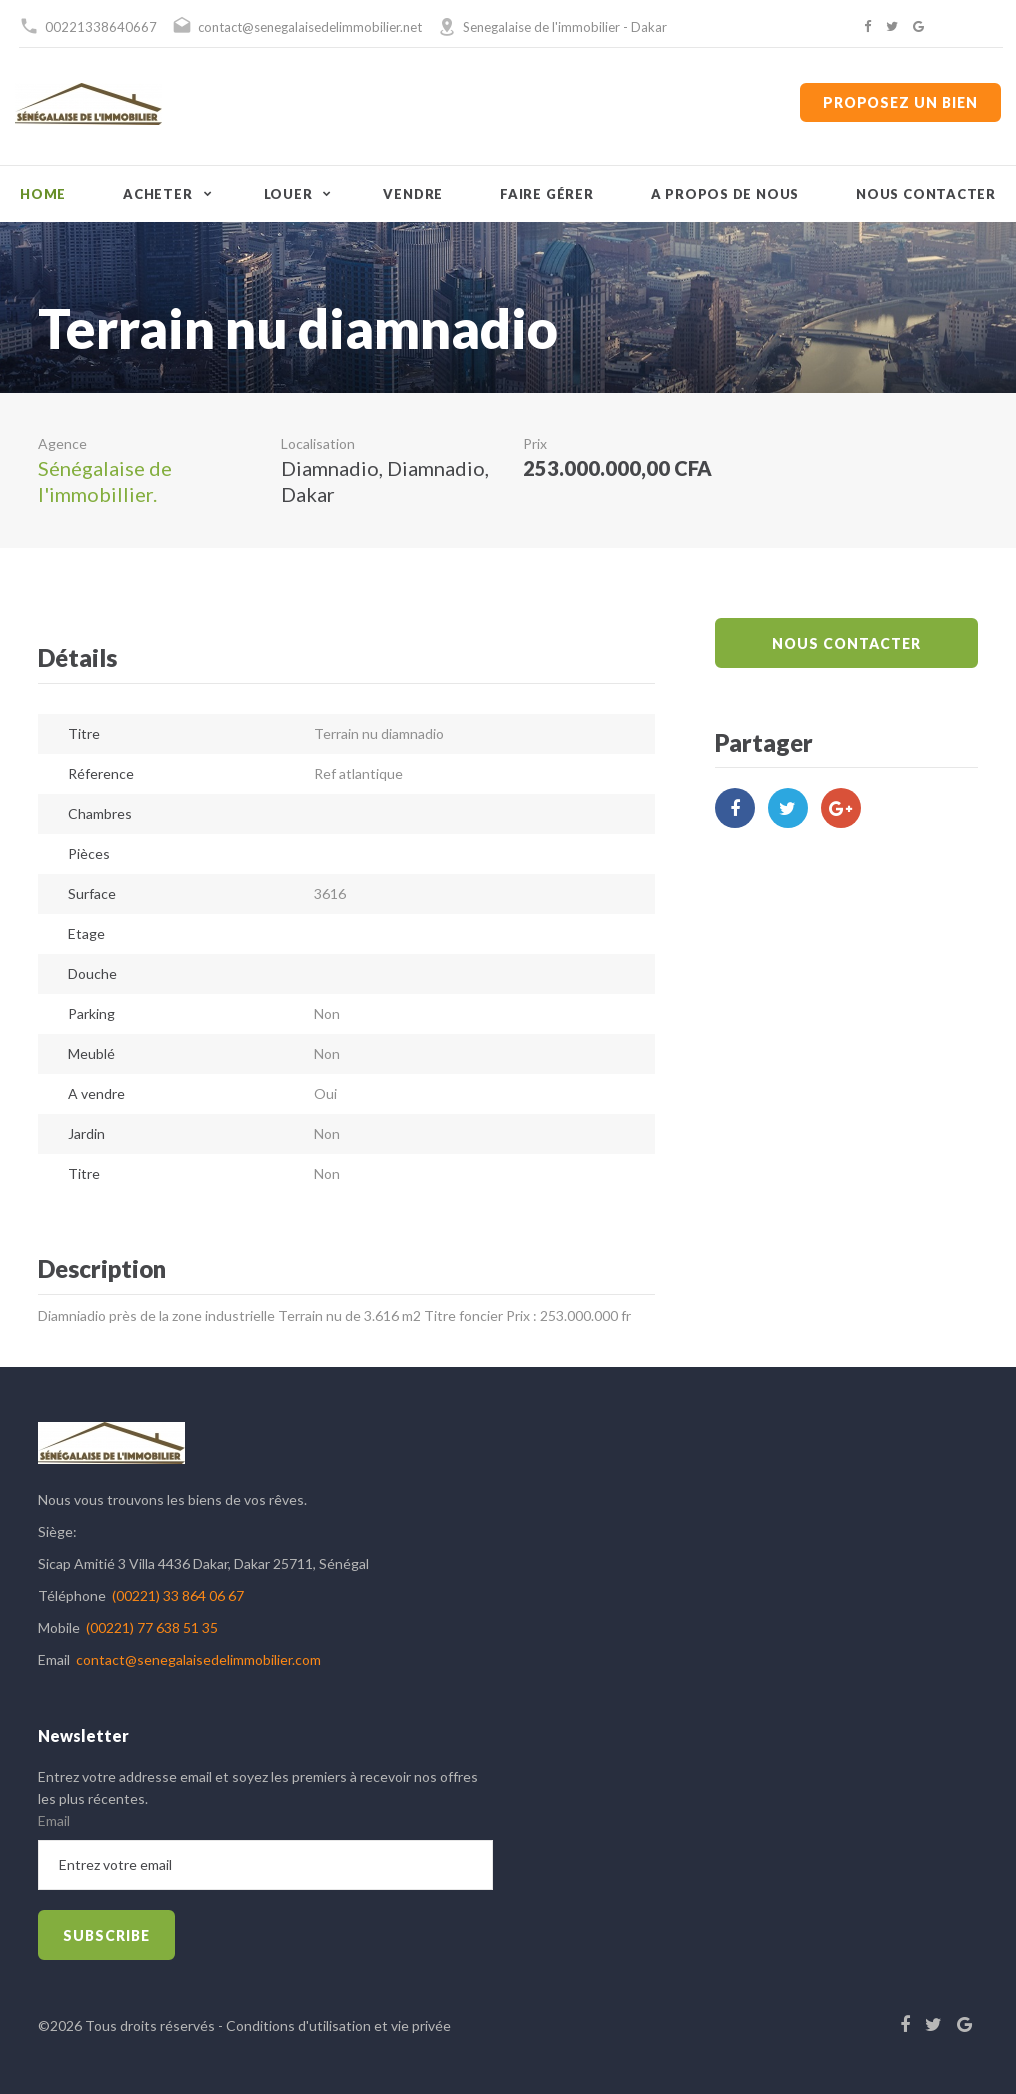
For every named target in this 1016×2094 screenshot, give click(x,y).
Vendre (413, 194)
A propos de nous (725, 194)
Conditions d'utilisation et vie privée (338, 2025)
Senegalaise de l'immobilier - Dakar (565, 27)
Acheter (157, 194)
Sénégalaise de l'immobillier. (105, 481)
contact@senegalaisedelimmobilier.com (198, 1659)
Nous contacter (926, 194)
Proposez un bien (900, 102)
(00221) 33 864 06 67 (178, 1595)
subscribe (106, 1935)
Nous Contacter (846, 643)
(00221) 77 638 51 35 (152, 1627)
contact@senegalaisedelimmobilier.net (310, 27)
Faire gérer (547, 194)
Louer (288, 194)
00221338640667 (101, 27)
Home (43, 194)
